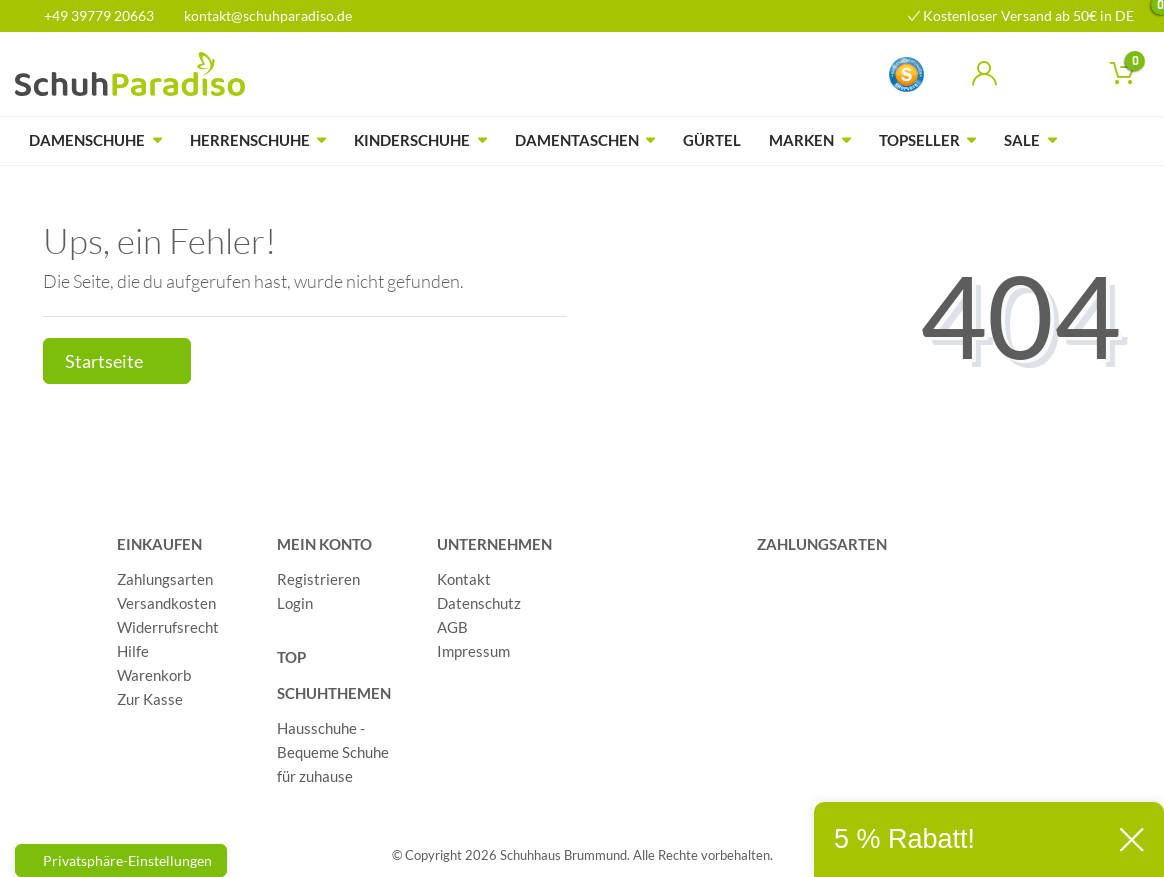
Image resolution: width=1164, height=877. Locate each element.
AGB (452, 627)
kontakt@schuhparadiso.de (259, 15)
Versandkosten (166, 603)
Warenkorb (154, 675)
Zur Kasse (150, 699)
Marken (801, 140)
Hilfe (133, 651)
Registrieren (318, 579)
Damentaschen (577, 140)
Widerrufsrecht (168, 627)
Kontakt (464, 579)
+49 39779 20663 (92, 15)
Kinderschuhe (412, 140)
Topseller (919, 140)
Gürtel (712, 140)
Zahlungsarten (165, 579)
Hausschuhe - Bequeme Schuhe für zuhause (333, 752)
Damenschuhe (87, 140)
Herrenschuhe (250, 140)
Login (295, 603)
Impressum (473, 651)
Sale (1022, 140)
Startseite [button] (117, 361)
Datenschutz (479, 603)
